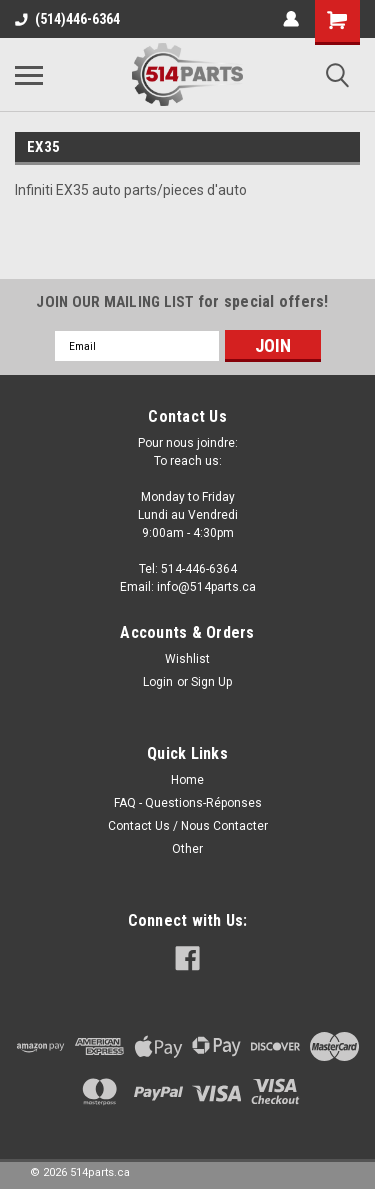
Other (187, 849)
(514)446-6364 (67, 19)
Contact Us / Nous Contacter (188, 826)
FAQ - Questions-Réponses (188, 803)
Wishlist (187, 659)
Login (158, 682)
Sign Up (211, 682)
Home (187, 780)
